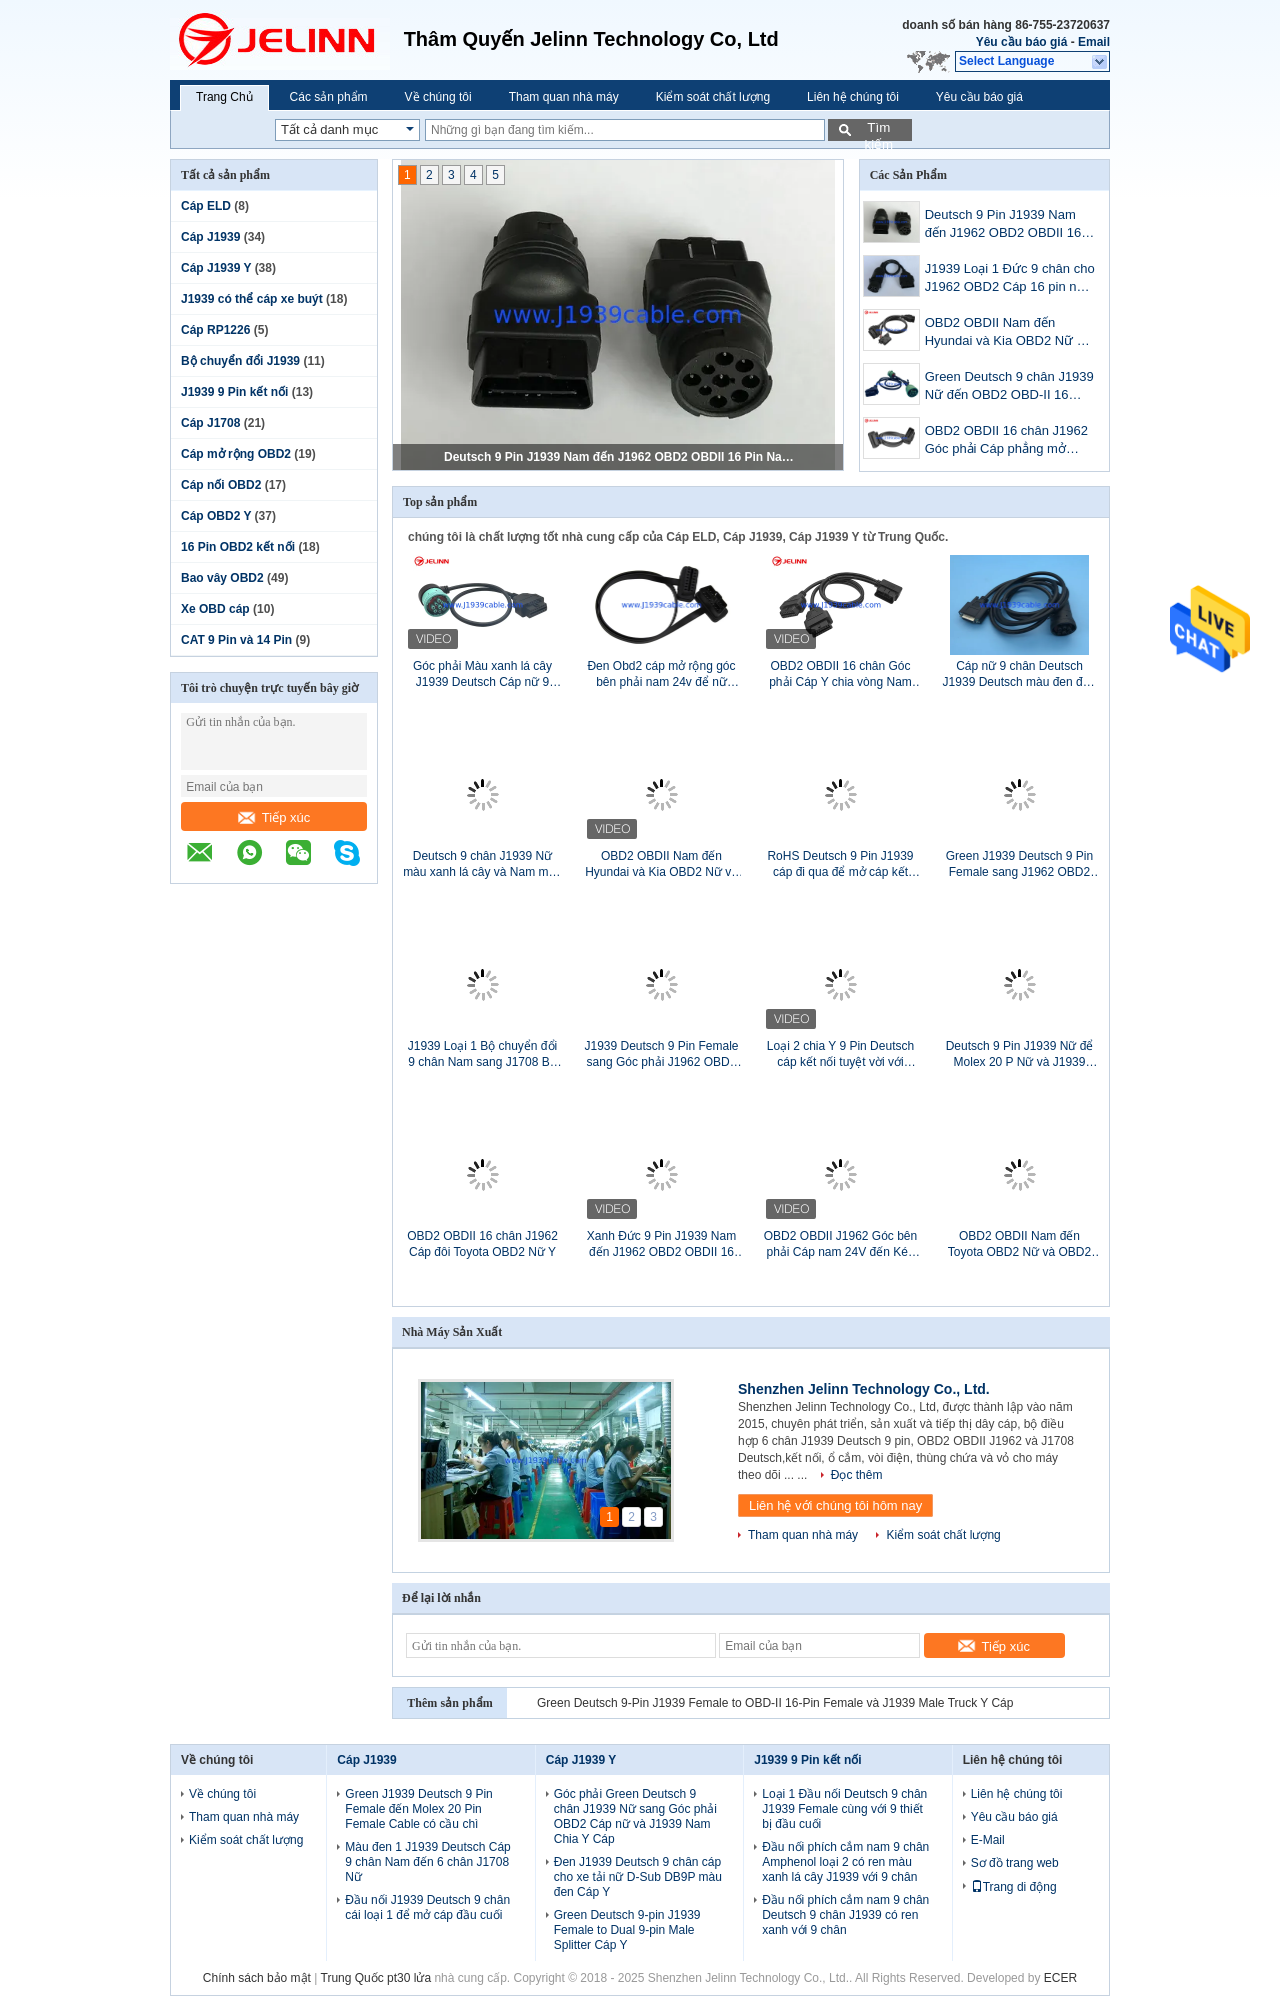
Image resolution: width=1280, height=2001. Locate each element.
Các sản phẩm (329, 97)
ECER (1060, 1978)
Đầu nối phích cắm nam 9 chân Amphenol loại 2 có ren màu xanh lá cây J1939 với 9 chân (845, 1862)
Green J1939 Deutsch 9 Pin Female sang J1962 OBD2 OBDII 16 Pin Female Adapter (1019, 864)
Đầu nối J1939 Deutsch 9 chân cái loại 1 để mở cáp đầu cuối (427, 1907)
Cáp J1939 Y (216, 268)
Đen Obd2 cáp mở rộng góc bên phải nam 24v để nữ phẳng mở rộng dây (661, 674)
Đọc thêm (857, 1475)
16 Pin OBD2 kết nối (238, 547)
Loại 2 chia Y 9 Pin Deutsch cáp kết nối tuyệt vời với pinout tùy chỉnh (840, 1054)
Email (1094, 42)
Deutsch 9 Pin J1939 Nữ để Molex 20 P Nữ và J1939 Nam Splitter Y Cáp (1020, 1054)
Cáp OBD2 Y (216, 516)
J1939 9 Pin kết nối (234, 392)
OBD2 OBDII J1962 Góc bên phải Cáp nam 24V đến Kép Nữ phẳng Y (840, 1244)
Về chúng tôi (438, 97)
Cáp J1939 (210, 237)
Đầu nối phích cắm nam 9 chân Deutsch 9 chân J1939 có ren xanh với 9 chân (845, 1915)
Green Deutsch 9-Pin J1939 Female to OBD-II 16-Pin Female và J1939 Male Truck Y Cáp (775, 1703)
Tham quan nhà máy (564, 97)
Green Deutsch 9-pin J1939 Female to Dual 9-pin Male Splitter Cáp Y (627, 1930)
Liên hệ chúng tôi (853, 97)
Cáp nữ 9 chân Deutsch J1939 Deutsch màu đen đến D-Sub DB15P (1020, 674)
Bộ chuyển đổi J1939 (240, 361)
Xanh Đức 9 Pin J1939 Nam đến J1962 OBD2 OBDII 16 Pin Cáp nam (661, 1244)
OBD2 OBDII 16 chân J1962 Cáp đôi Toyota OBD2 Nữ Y (482, 1244)
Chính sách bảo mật (257, 1978)
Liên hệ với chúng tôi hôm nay (835, 1505)
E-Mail (988, 1840)
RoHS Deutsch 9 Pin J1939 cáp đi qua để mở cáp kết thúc (840, 864)
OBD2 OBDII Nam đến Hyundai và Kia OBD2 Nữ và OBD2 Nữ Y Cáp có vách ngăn (1008, 333)
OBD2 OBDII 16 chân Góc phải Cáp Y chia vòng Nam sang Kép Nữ (840, 674)
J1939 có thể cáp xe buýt (252, 299)
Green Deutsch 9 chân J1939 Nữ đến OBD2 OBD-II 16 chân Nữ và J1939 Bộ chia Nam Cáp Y (1009, 387)
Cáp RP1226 (215, 330)
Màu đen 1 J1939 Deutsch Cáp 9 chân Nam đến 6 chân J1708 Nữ (427, 1862)
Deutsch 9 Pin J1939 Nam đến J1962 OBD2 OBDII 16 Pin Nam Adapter (619, 457)
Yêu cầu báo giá (1022, 42)
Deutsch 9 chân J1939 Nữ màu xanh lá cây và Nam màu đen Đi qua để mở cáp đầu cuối (482, 864)
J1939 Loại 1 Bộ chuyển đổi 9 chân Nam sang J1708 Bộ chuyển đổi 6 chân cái (482, 1054)
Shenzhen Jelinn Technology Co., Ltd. (864, 1389)
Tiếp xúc (274, 817)
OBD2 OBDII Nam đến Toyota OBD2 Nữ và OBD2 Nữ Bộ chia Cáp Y (1019, 1244)
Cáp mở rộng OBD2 (236, 454)
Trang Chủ (224, 97)
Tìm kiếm (878, 130)
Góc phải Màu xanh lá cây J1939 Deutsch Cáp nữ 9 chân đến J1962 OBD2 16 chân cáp (482, 674)
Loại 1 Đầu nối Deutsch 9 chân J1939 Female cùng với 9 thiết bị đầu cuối (844, 1809)
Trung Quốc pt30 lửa (376, 1978)
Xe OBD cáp (215, 609)
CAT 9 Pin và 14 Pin (236, 640)
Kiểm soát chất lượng (713, 97)
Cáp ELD (206, 206)
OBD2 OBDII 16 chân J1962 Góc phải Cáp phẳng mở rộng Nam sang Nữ (1006, 441)
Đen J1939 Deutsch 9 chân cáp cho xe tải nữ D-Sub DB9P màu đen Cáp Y (638, 1877)
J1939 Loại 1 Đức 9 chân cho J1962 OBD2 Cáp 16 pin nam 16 (1010, 279)
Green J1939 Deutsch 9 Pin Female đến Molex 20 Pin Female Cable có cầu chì (418, 1809)
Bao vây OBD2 (222, 578)
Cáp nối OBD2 (221, 485)
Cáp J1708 (210, 423)
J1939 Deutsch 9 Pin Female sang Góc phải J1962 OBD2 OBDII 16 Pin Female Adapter (661, 1054)
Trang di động (1014, 1887)
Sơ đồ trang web (1015, 1863)
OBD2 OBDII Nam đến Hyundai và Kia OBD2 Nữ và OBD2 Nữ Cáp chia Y (661, 864)
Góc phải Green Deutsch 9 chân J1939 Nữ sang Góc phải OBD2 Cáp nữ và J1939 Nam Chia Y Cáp (635, 1816)
